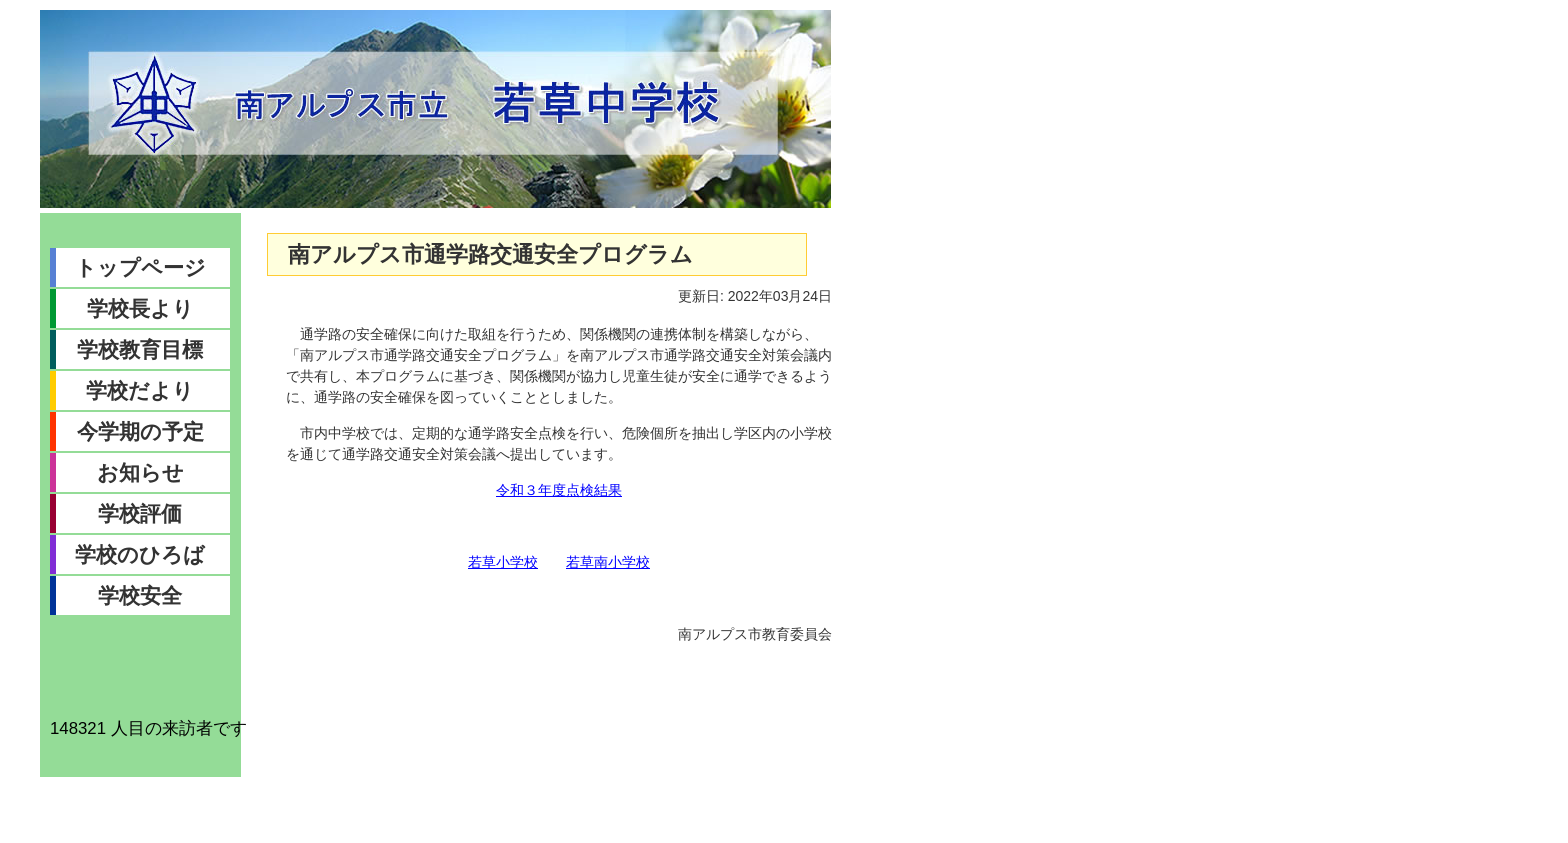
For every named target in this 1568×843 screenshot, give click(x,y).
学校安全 (140, 595)
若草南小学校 (608, 562)
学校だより (140, 390)
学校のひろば (140, 554)
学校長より (140, 308)
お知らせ (140, 472)
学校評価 (140, 513)
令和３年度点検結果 (559, 490)
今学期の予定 (140, 431)
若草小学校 (503, 562)
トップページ (140, 267)
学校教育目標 (140, 349)
